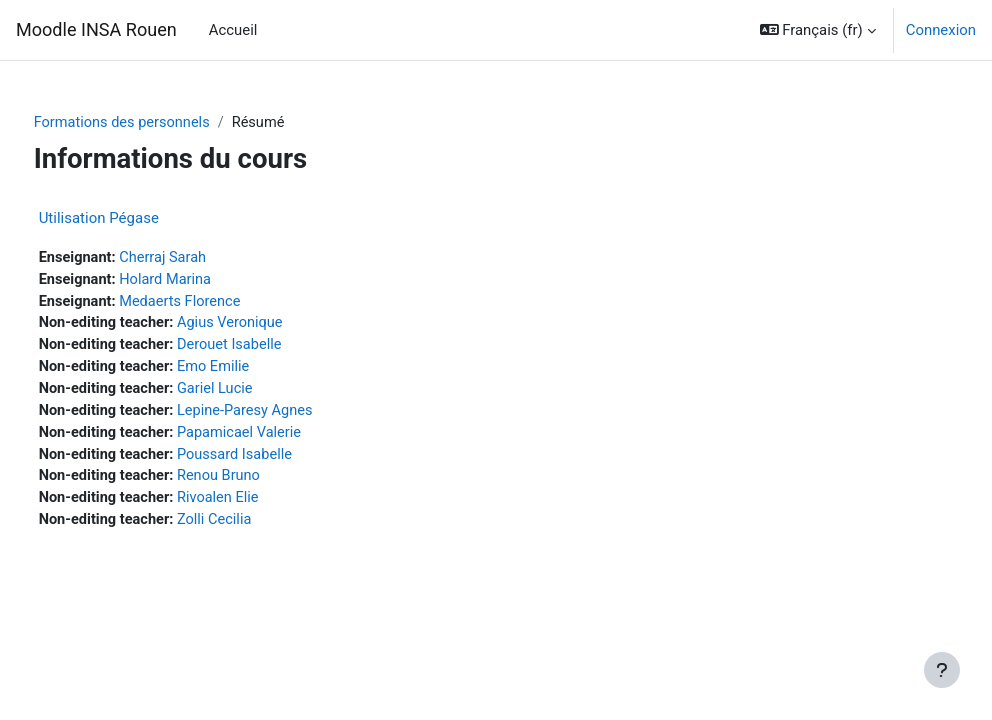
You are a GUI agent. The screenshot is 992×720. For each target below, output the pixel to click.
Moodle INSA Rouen (96, 29)
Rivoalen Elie (260, 504)
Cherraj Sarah (202, 258)
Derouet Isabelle (271, 348)
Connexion (941, 30)
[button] (818, 30)
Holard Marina (205, 281)
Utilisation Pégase (136, 218)
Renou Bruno (260, 482)
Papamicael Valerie (281, 437)
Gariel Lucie (256, 393)
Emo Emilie (255, 370)
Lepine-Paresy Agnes (287, 415)
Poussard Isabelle (277, 460)
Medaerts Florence (220, 303)
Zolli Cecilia (256, 527)
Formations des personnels (161, 123)
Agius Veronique (272, 326)
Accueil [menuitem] (233, 30)
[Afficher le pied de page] (942, 670)
